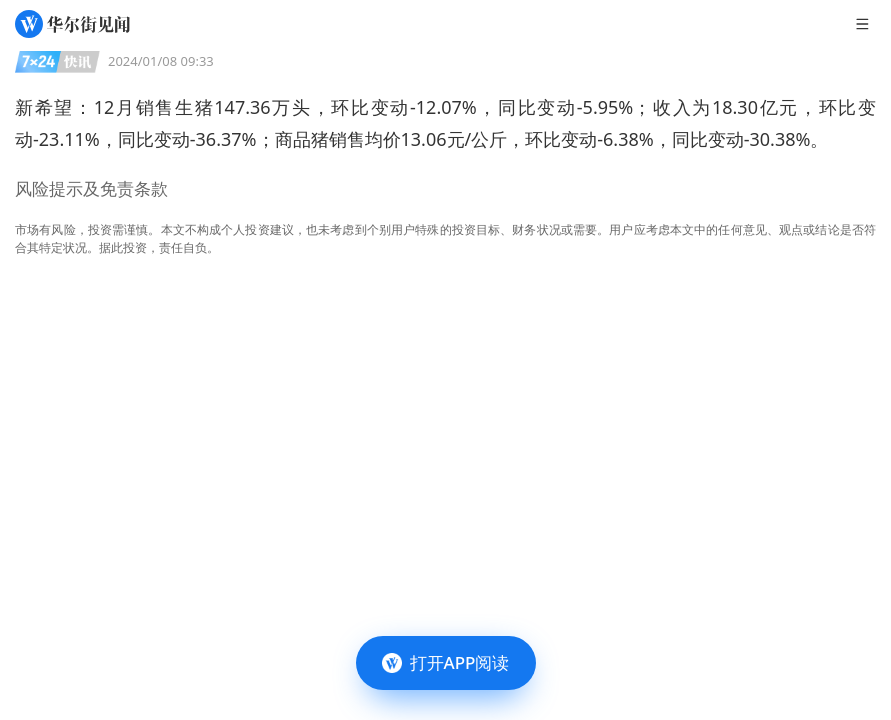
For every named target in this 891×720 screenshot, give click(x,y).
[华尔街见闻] (72, 24)
